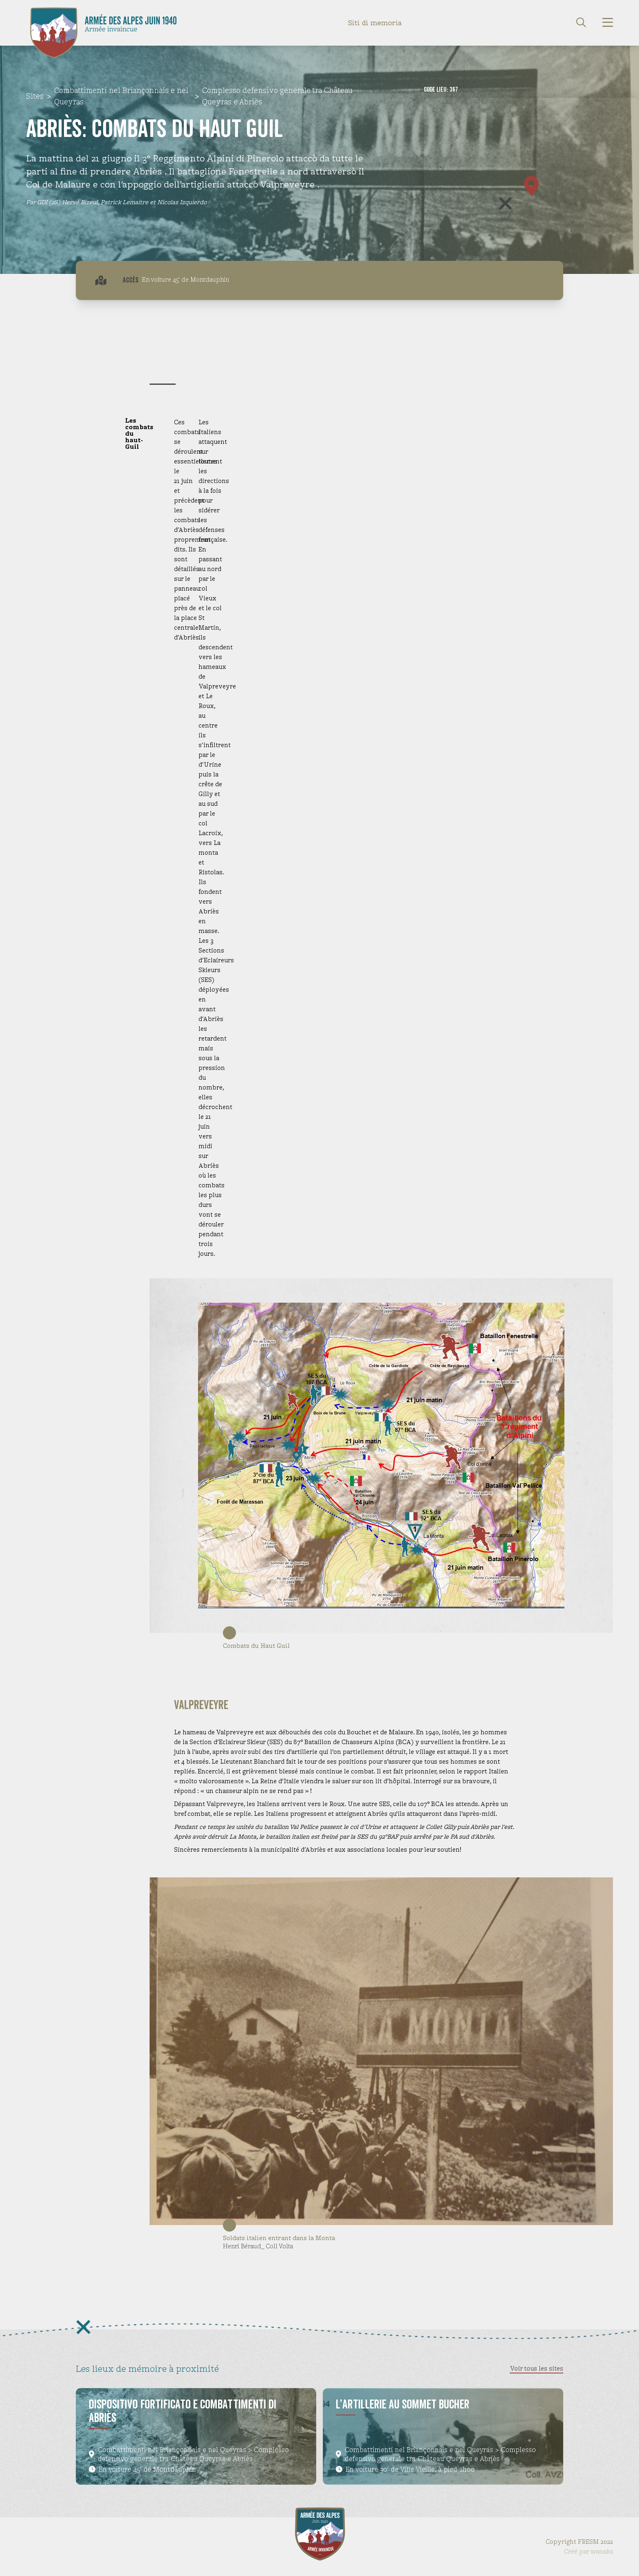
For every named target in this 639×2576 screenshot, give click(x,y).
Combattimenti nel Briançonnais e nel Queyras (121, 96)
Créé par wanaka (588, 2551)
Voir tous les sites (536, 2368)
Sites (35, 95)
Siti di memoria (375, 23)
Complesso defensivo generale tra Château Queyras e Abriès (277, 96)
